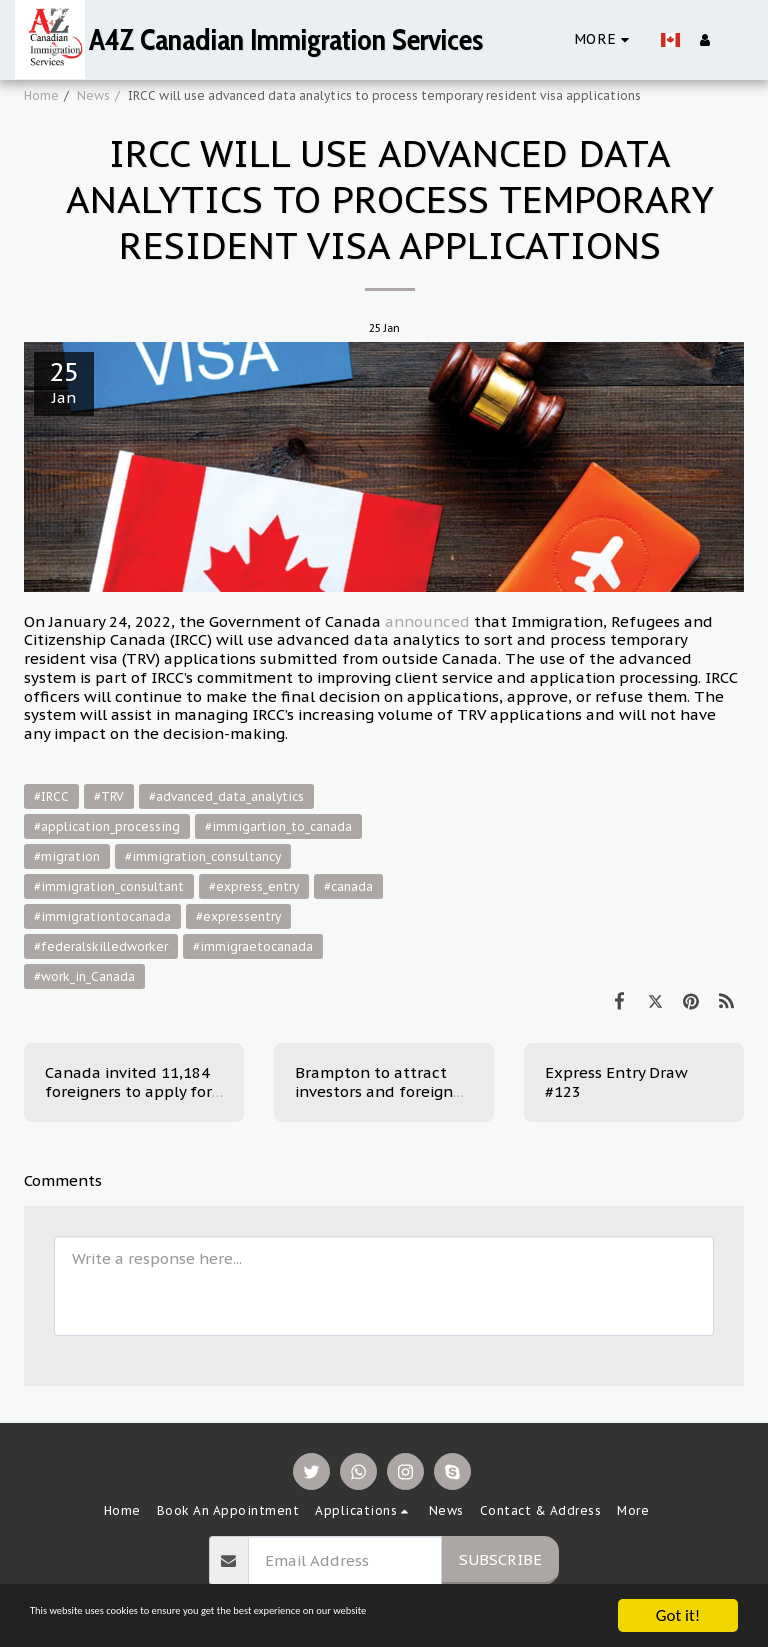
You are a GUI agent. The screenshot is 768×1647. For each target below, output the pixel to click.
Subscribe (500, 1559)
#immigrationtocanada (102, 916)
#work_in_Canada (84, 976)
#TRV (109, 796)
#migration (67, 856)
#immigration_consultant (109, 886)
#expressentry (238, 916)
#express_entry (254, 886)
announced (427, 621)
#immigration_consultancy (203, 856)
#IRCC (51, 796)
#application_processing (107, 826)
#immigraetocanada (253, 946)
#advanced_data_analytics (226, 796)
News (93, 95)
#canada (348, 886)
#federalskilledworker (101, 946)
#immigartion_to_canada (278, 826)
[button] (737, 39)
